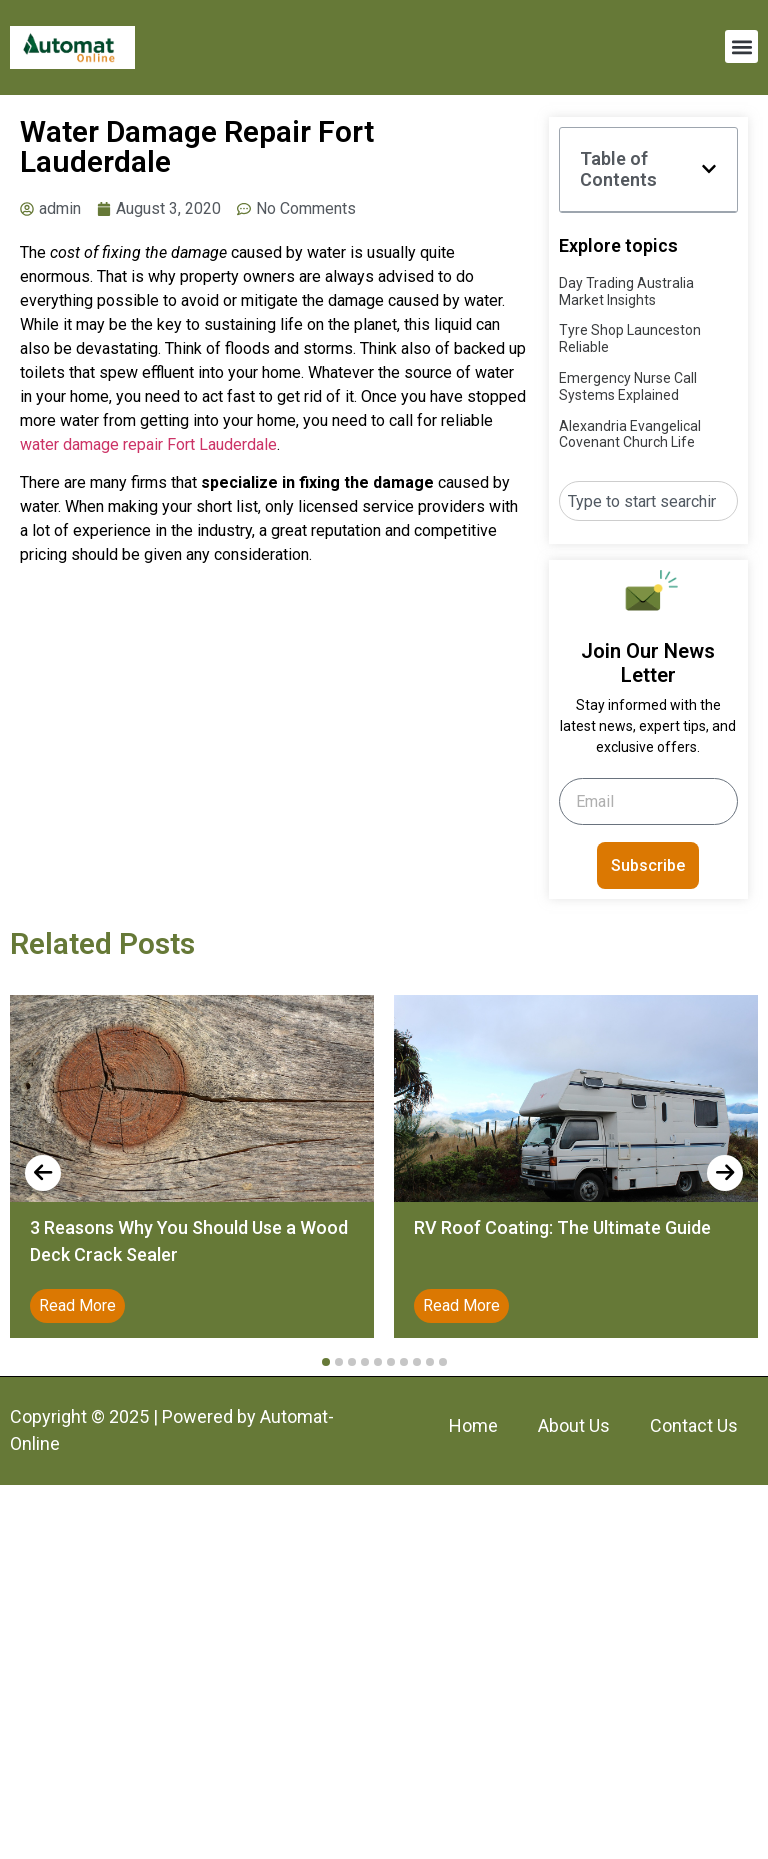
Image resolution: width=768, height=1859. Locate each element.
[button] (741, 46)
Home (473, 1425)
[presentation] (43, 1173)
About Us (574, 1425)
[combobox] (648, 501)
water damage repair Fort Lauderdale (148, 444)
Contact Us (694, 1425)
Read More (77, 1305)
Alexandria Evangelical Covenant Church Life (630, 434)
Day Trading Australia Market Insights (626, 291)
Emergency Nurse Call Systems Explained (628, 386)
